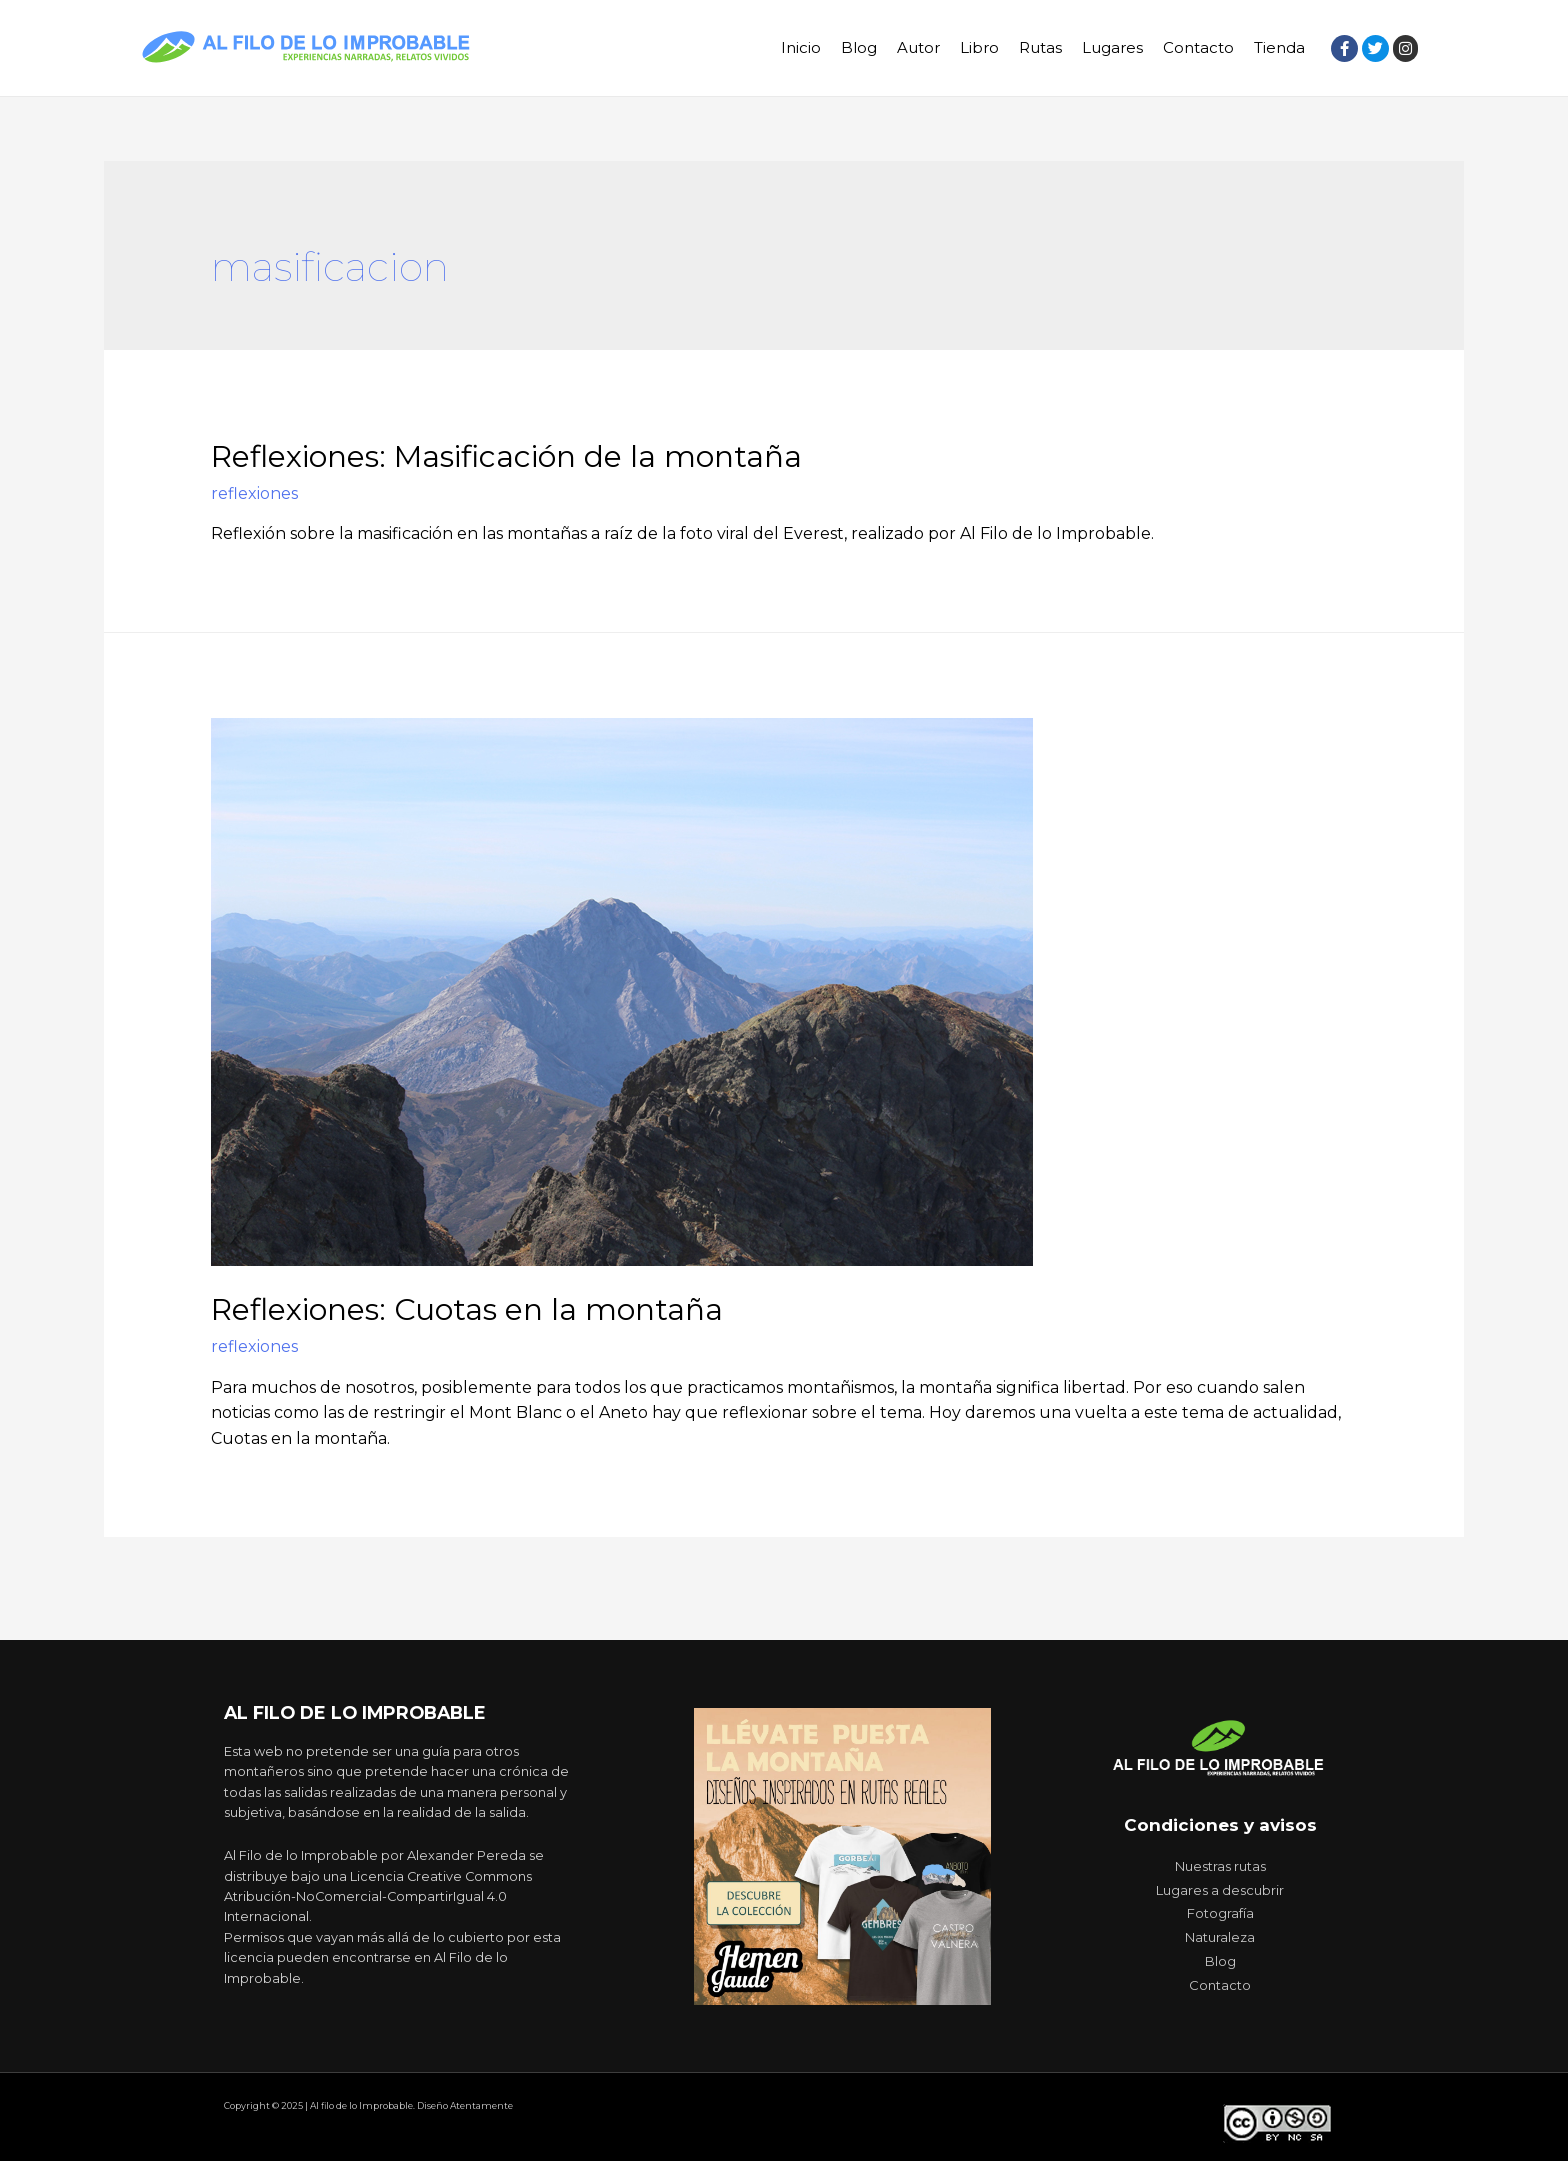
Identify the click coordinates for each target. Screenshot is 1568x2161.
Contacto (1198, 47)
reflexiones (254, 493)
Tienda (1279, 47)
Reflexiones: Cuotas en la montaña (467, 1309)
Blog (859, 47)
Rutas (1040, 47)
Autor (918, 47)
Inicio (801, 47)
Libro (979, 47)
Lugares (1112, 47)
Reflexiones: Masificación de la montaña (506, 456)
